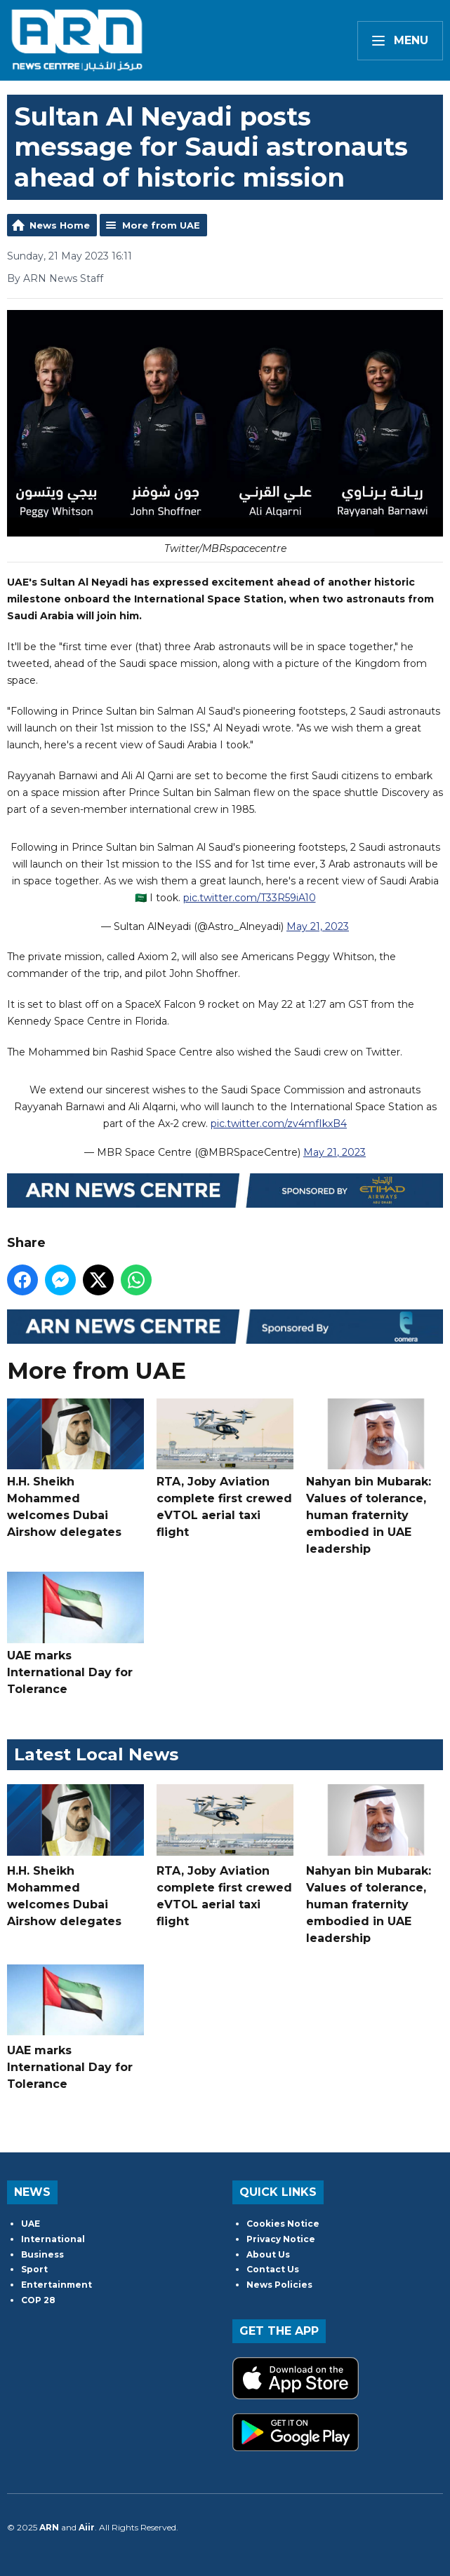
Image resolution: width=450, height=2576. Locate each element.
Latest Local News (96, 1754)
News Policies (279, 2284)
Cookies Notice (282, 2223)
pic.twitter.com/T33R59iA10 (249, 897)
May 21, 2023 (317, 926)
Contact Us (272, 2269)
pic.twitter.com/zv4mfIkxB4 (279, 1123)
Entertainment (56, 2284)
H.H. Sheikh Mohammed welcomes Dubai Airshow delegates (75, 1468)
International (53, 2239)
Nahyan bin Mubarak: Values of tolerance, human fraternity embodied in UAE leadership (374, 1477)
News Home (59, 225)
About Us (268, 2254)
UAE (30, 2223)
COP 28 (38, 2300)
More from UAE (161, 225)
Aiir (87, 2527)
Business (42, 2254)
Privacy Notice (280, 2239)
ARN (49, 2527)
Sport (34, 2269)
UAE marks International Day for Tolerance (75, 1633)
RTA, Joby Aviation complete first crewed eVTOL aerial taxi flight (225, 1468)
